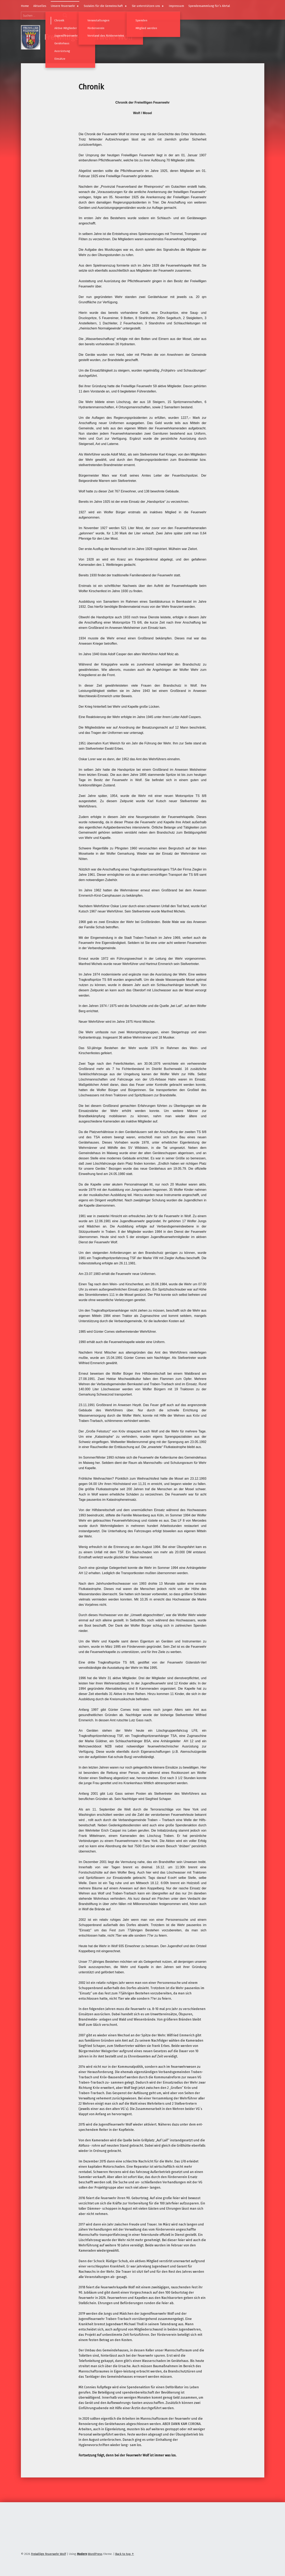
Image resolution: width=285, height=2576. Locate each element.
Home (25, 6)
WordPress (95, 2554)
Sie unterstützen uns (148, 6)
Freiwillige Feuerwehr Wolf (88, 37)
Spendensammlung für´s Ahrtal (209, 6)
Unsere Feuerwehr (65, 6)
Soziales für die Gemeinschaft (105, 6)
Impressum (176, 6)
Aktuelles (39, 6)
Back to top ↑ (124, 2554)
